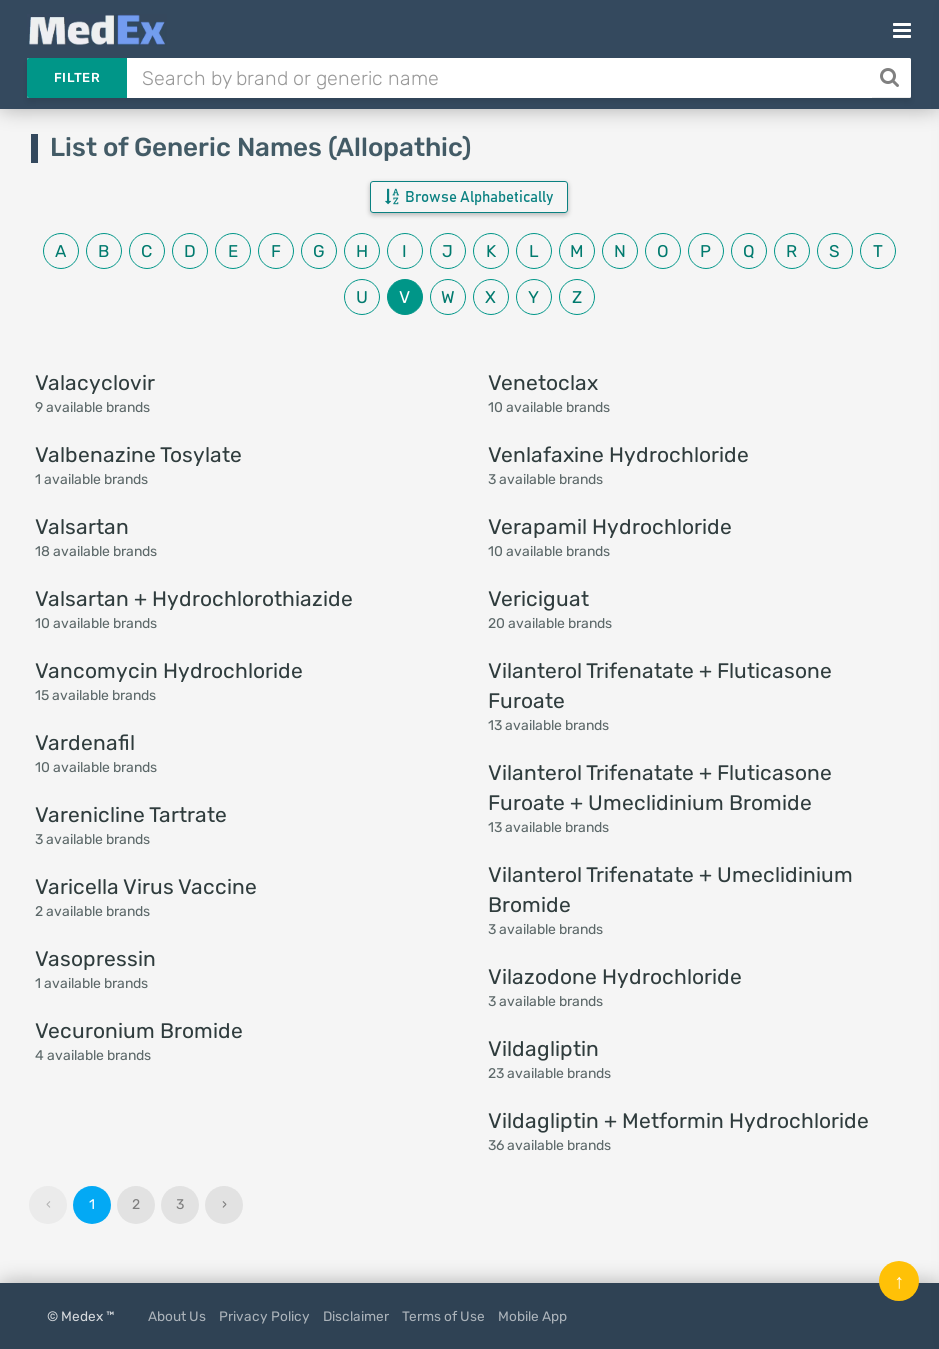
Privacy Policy (264, 1316)
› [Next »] (224, 1204)
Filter (77, 77)
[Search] (891, 78)
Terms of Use (443, 1316)
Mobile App (532, 1316)
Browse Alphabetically (469, 197)
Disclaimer (356, 1316)
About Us (177, 1316)
